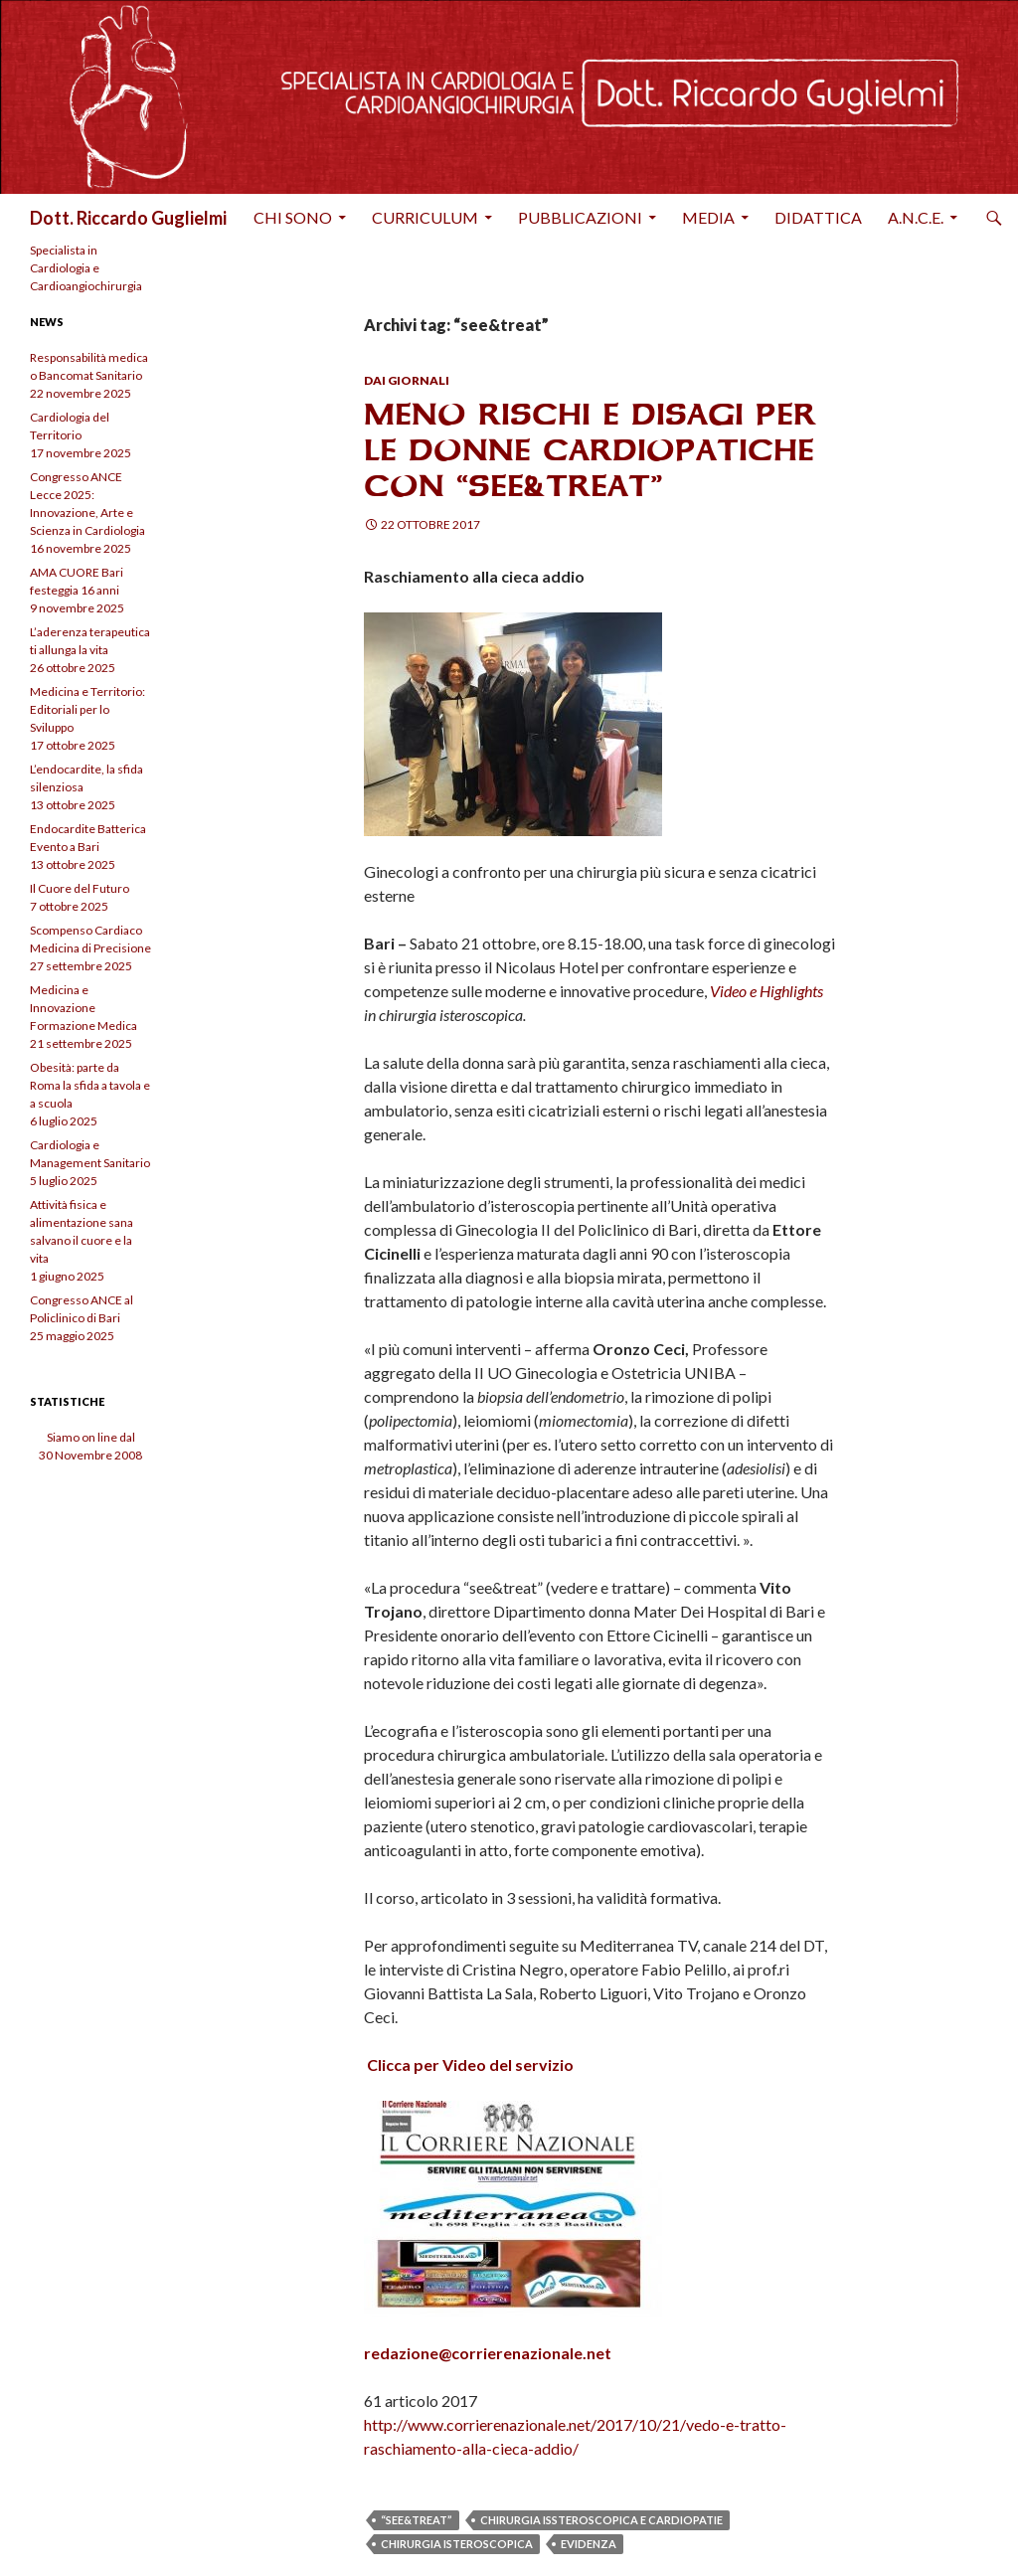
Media (708, 217)
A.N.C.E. (915, 217)
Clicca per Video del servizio (470, 2064)
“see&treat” (416, 2519)
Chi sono (293, 217)
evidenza (588, 2543)
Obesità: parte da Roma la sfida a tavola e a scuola (90, 1085)
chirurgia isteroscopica (457, 2543)
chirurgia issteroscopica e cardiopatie (601, 2519)
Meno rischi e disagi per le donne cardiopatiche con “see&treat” (590, 450)
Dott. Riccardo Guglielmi (128, 218)
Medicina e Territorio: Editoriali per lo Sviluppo (87, 709)
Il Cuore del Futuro (79, 888)
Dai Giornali (406, 380)
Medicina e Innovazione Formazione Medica (83, 1007)
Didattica (818, 217)
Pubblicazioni (580, 217)
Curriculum (425, 217)
